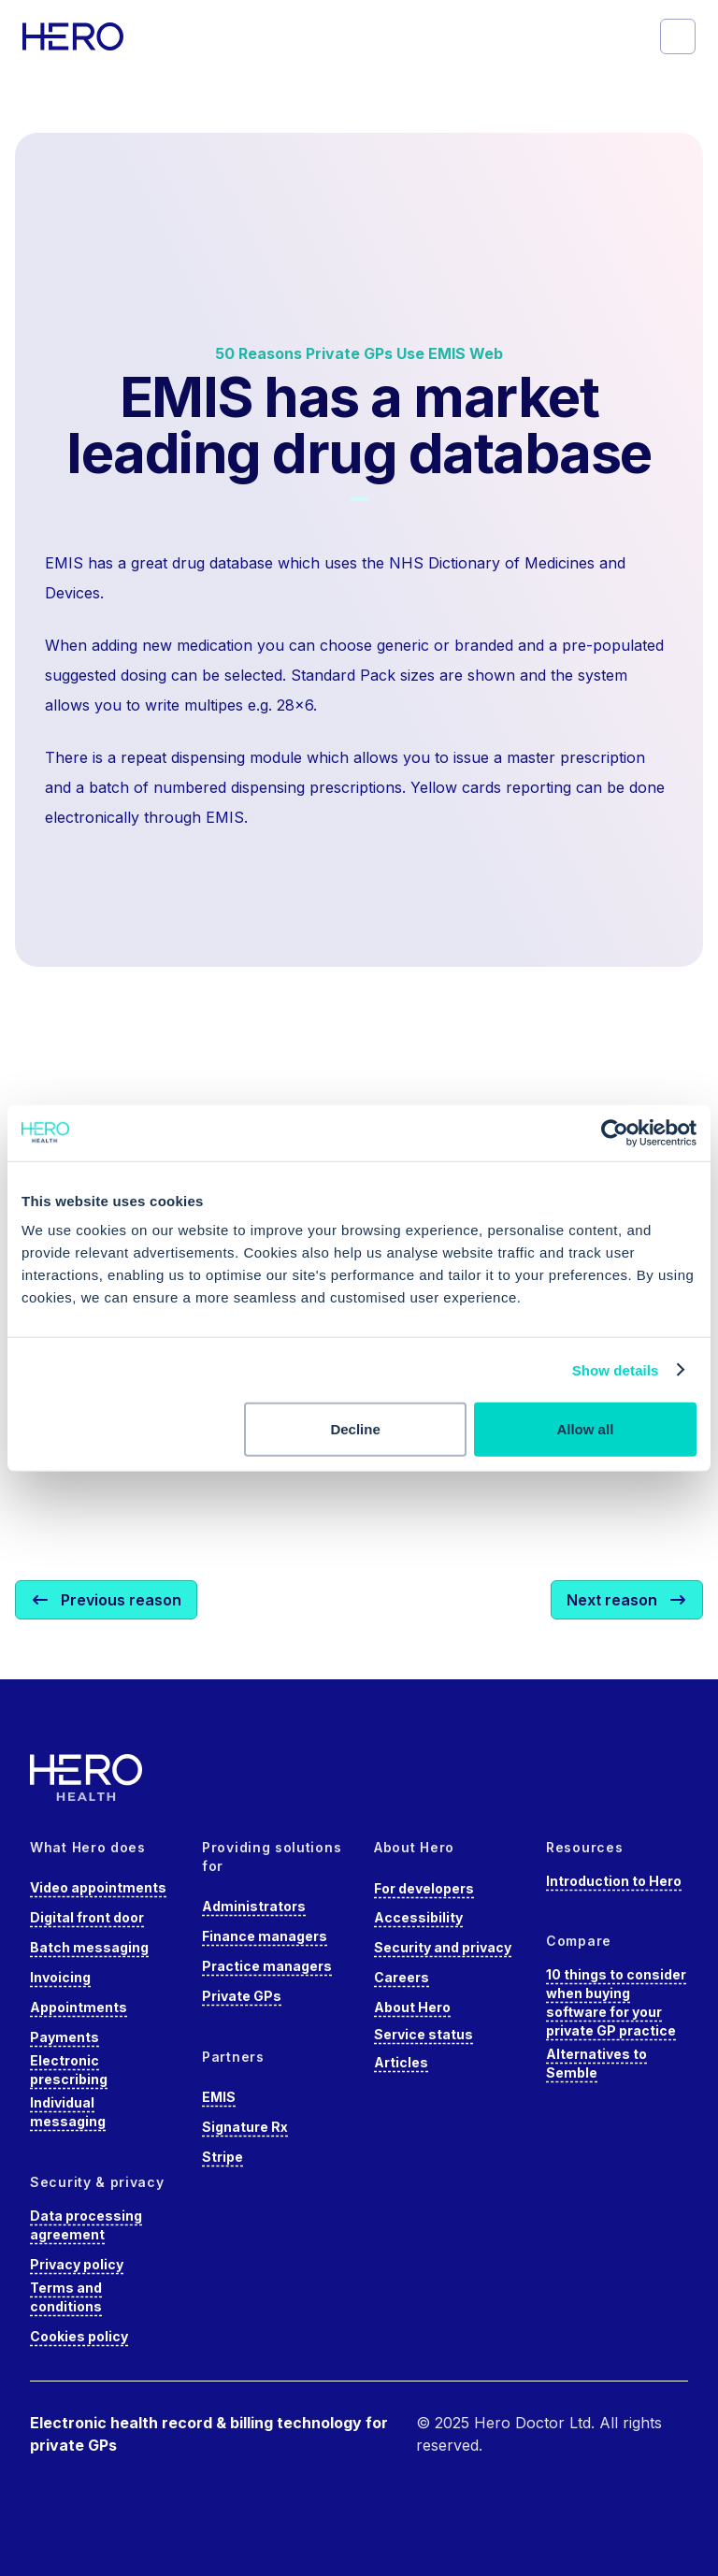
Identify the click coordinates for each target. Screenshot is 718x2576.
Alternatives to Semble (596, 2063)
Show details (615, 1369)
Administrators (254, 1906)
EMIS (219, 2097)
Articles (401, 2062)
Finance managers (264, 1936)
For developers (424, 1888)
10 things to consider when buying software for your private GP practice (616, 2002)
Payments (64, 2037)
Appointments (78, 2007)
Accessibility (418, 1917)
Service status (423, 2034)
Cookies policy (79, 2336)
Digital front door (87, 1917)
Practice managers (267, 1966)
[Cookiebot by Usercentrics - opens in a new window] (614, 1132)
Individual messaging (68, 2111)
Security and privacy (442, 1947)
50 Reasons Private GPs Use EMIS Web (359, 353)
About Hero (412, 2007)
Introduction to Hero (614, 1881)
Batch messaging (89, 1947)
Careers (401, 1977)
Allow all (584, 1429)
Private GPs (241, 1996)
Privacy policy (76, 2264)
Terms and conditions (66, 2297)
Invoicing (60, 1977)
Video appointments (98, 1887)
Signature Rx (245, 2127)
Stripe (222, 2157)
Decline (355, 1429)
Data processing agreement (86, 2225)
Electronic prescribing (69, 2069)
